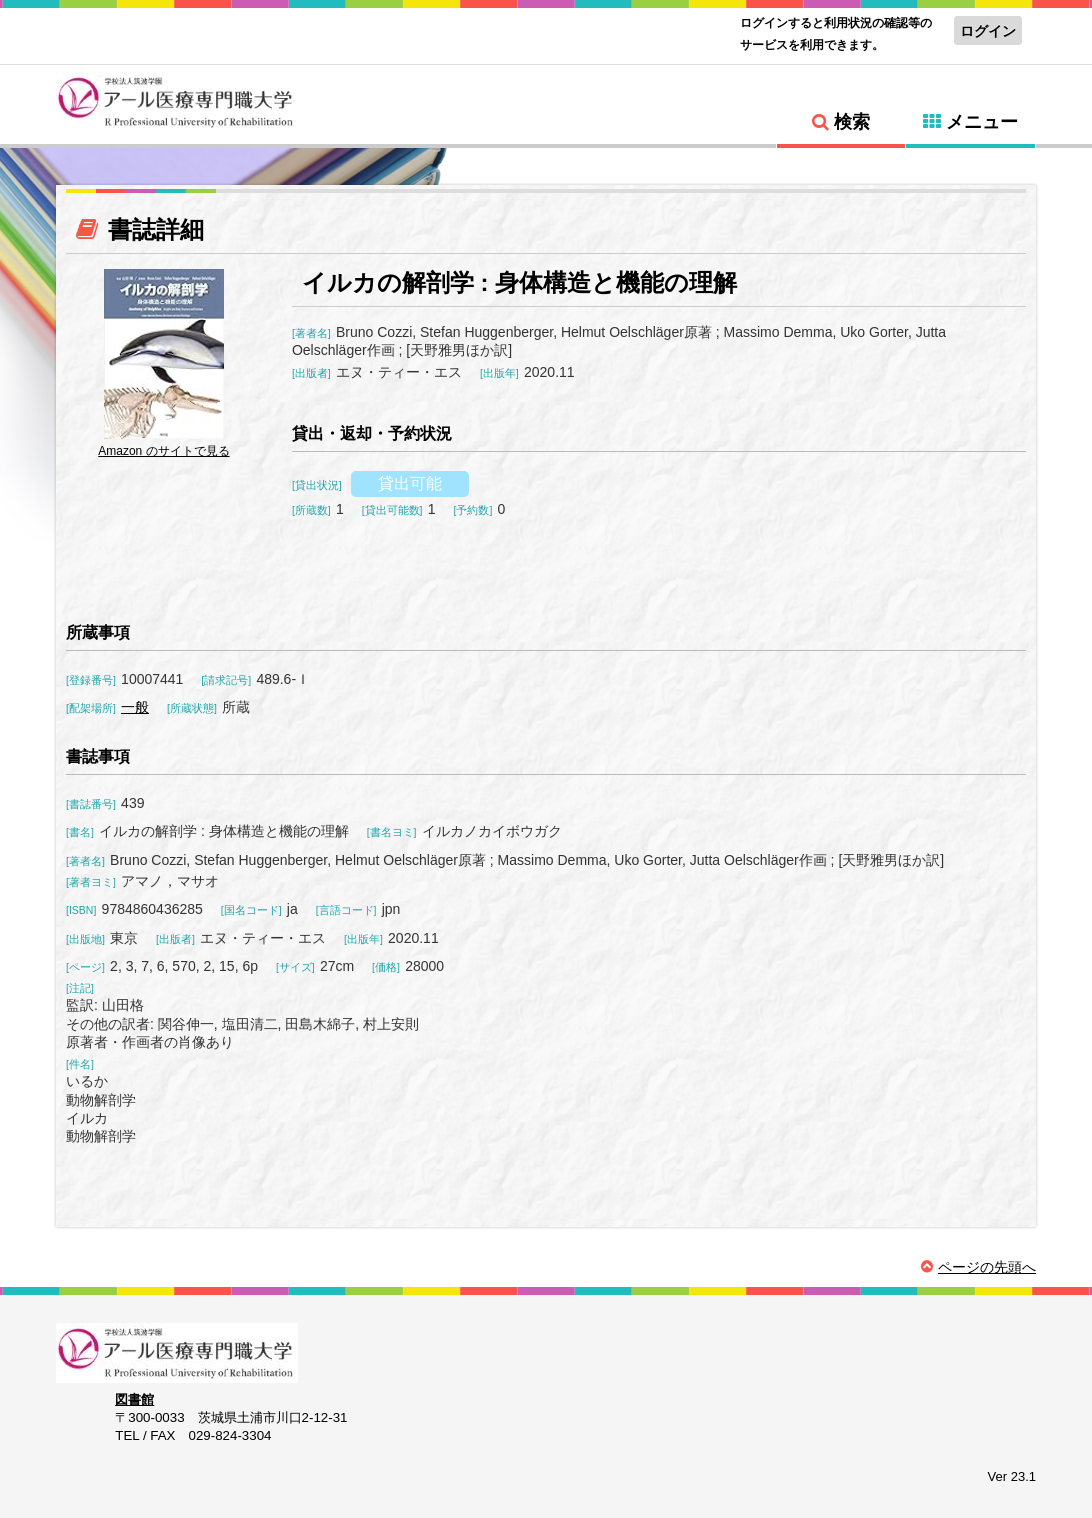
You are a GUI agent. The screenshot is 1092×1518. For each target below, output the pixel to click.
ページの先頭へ (987, 1267)
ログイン (988, 31)
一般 (135, 707)
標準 (131, 29)
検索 (852, 122)
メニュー (982, 122)
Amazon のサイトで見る (163, 451)
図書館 (134, 1399)
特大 (202, 29)
